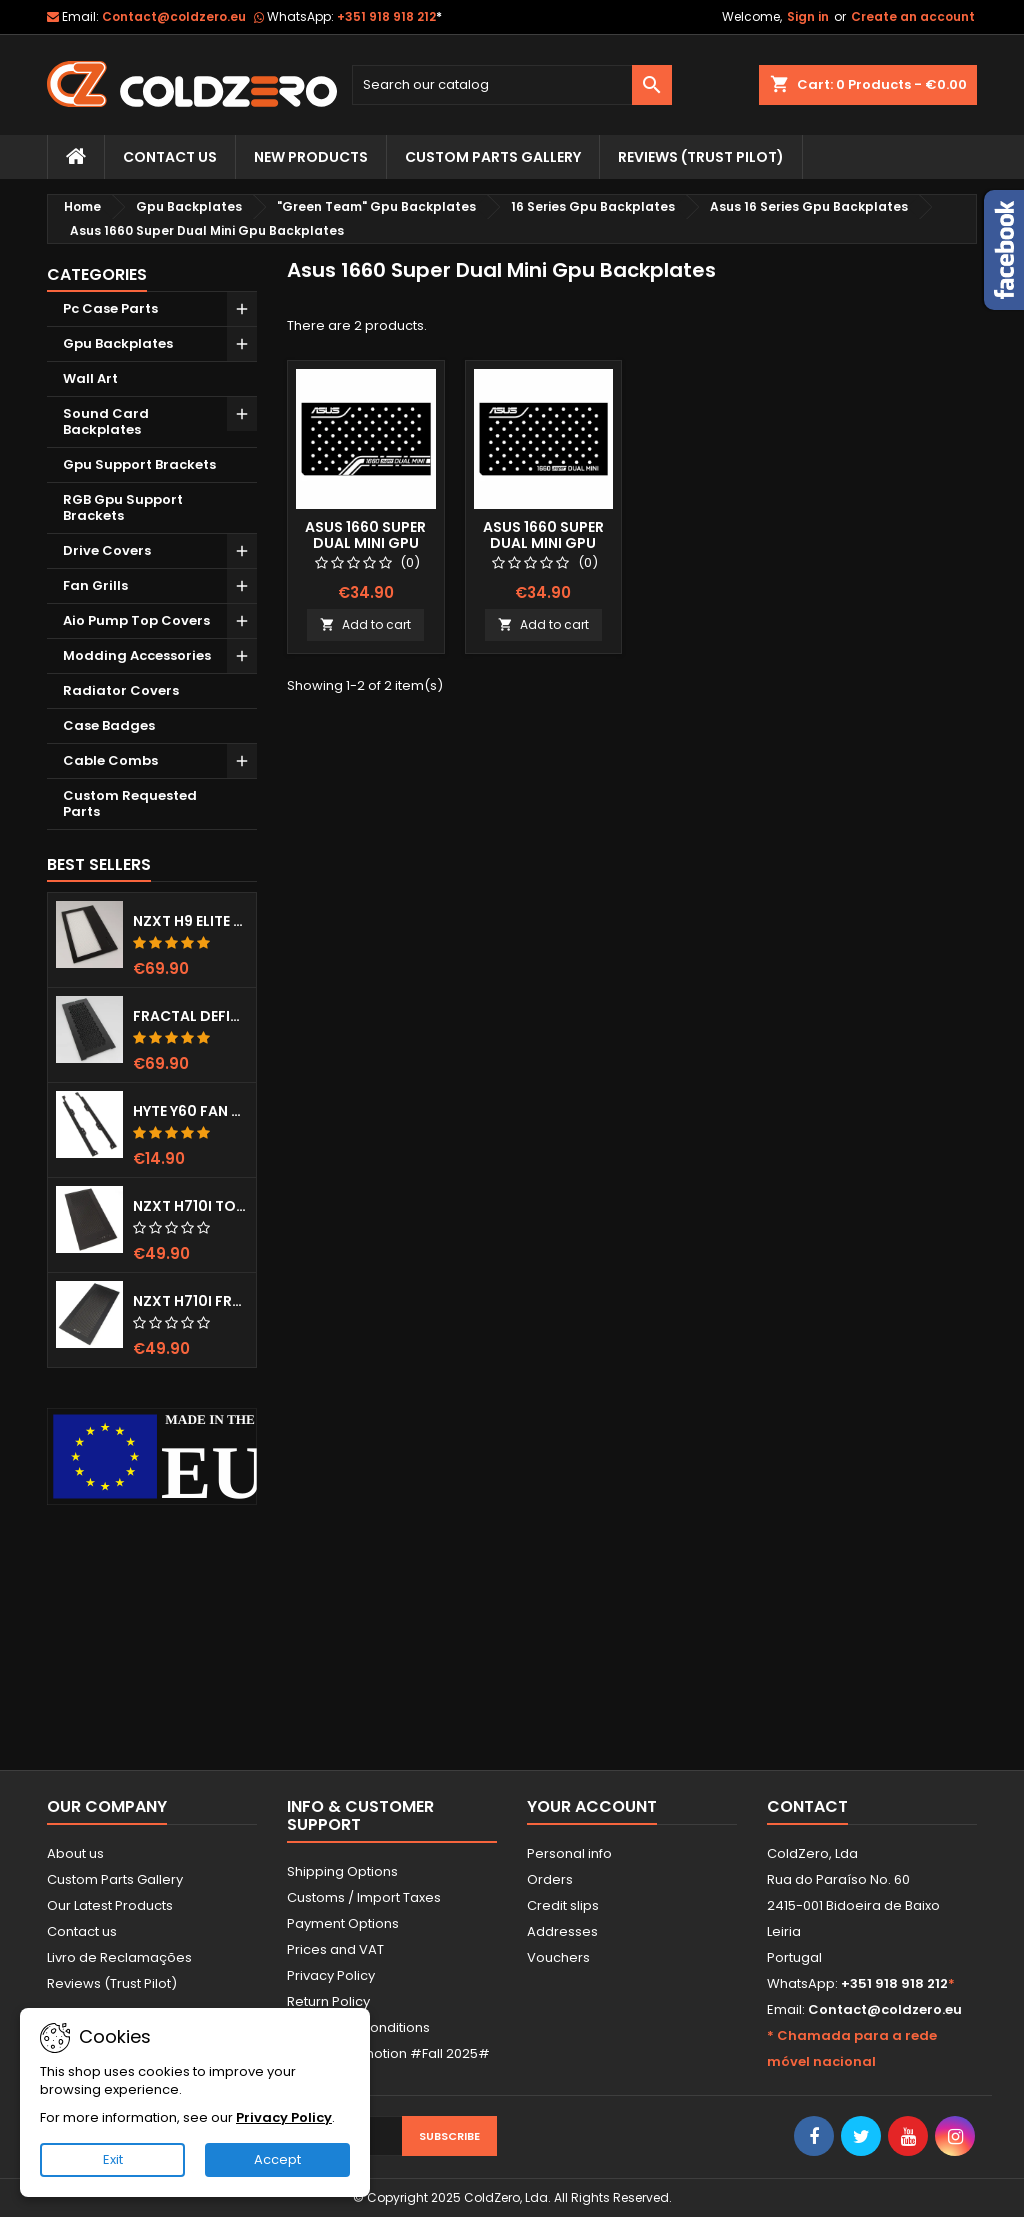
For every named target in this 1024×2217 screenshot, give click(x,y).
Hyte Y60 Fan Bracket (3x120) (190, 1111)
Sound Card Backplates (106, 421)
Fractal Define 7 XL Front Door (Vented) (190, 1016)
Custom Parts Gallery (493, 157)
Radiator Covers (121, 690)
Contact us (82, 1931)
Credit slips (563, 1905)
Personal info (569, 1853)
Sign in (808, 16)
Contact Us (170, 157)
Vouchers (558, 1957)
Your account (592, 1806)
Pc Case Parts (110, 308)
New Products (311, 157)
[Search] (512, 85)
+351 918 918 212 (389, 16)
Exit (113, 2159)
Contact (807, 1806)
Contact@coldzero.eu (174, 16)
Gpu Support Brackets (139, 464)
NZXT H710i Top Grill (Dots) (190, 1206)
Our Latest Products (110, 1905)
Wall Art (90, 378)
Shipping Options (342, 1871)
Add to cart (365, 624)
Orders (550, 1879)
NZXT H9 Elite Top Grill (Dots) (190, 921)
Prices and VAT (335, 1949)
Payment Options (343, 1923)
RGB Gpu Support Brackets (123, 507)
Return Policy (328, 2001)
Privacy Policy (331, 1975)
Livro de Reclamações (119, 1957)
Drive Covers (107, 550)
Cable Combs (110, 760)
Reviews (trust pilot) (701, 157)
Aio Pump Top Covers (136, 620)
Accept (277, 2159)
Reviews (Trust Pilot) (112, 1983)
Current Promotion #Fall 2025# (388, 2053)
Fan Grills (95, 585)
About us (75, 1853)
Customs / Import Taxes (364, 1897)
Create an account (913, 16)
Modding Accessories (137, 655)
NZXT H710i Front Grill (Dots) (190, 1301)
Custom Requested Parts (130, 803)
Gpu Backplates (118, 343)
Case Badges (109, 725)
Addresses (562, 1931)
